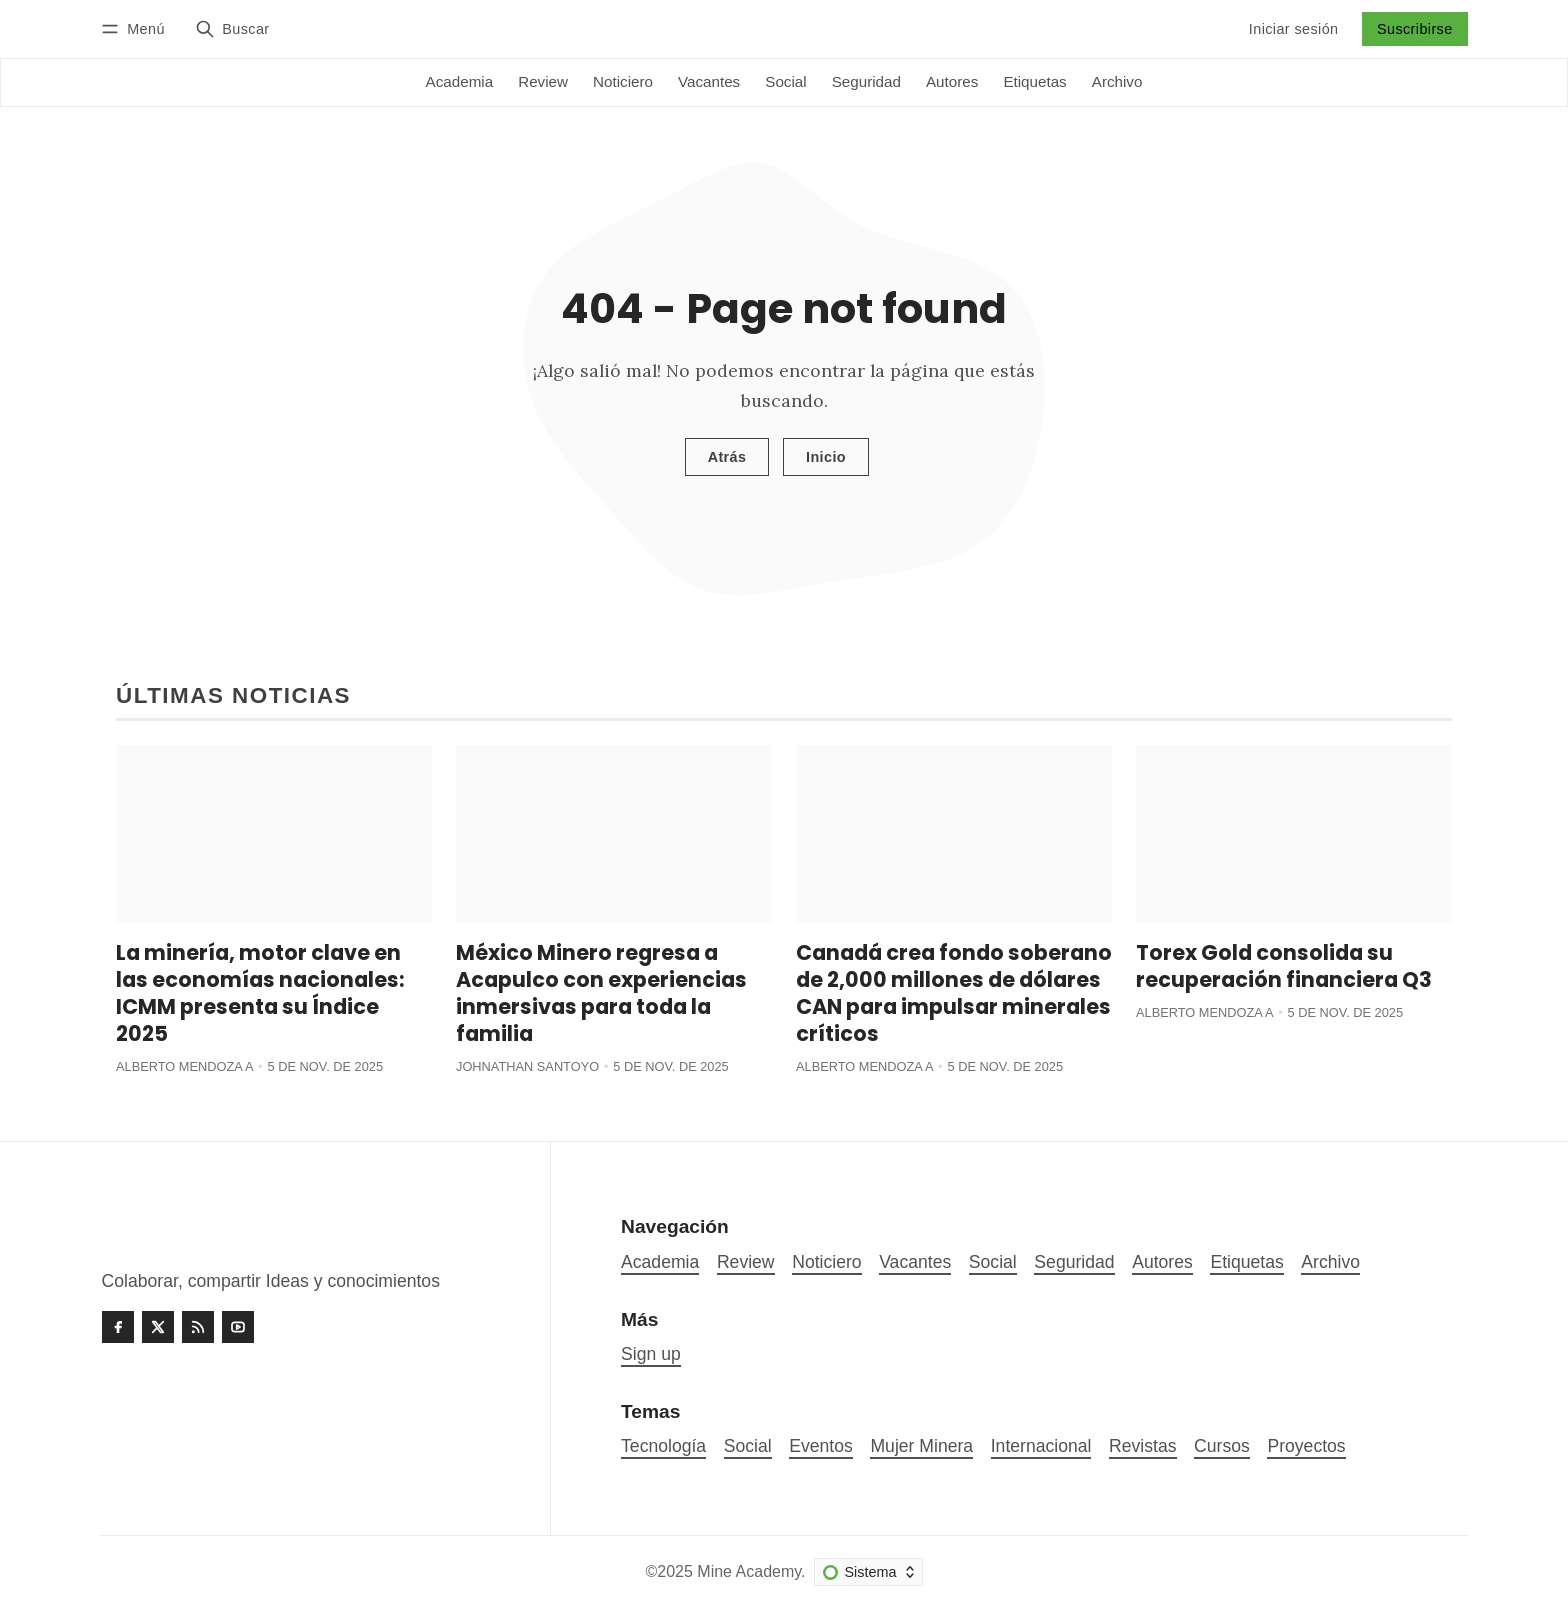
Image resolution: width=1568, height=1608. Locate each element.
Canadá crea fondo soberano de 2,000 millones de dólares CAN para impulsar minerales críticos (954, 993)
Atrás (727, 457)
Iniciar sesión (1294, 29)
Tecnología (663, 1446)
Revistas (1142, 1446)
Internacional (1041, 1446)
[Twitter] (158, 1327)
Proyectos (1306, 1446)
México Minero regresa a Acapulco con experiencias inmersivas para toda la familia (601, 993)
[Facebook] (118, 1327)
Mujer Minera (921, 1446)
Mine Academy (749, 1571)
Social (748, 1446)
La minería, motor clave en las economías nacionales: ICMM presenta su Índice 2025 (260, 993)
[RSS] (198, 1327)
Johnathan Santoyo (527, 1066)
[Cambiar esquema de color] (868, 1572)
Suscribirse (1415, 29)
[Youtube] (238, 1327)
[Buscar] (232, 28)
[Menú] (136, 28)
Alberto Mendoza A (185, 1066)
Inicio (826, 457)
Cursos (1222, 1446)
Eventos (821, 1446)
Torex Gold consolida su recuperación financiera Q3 (1284, 966)
